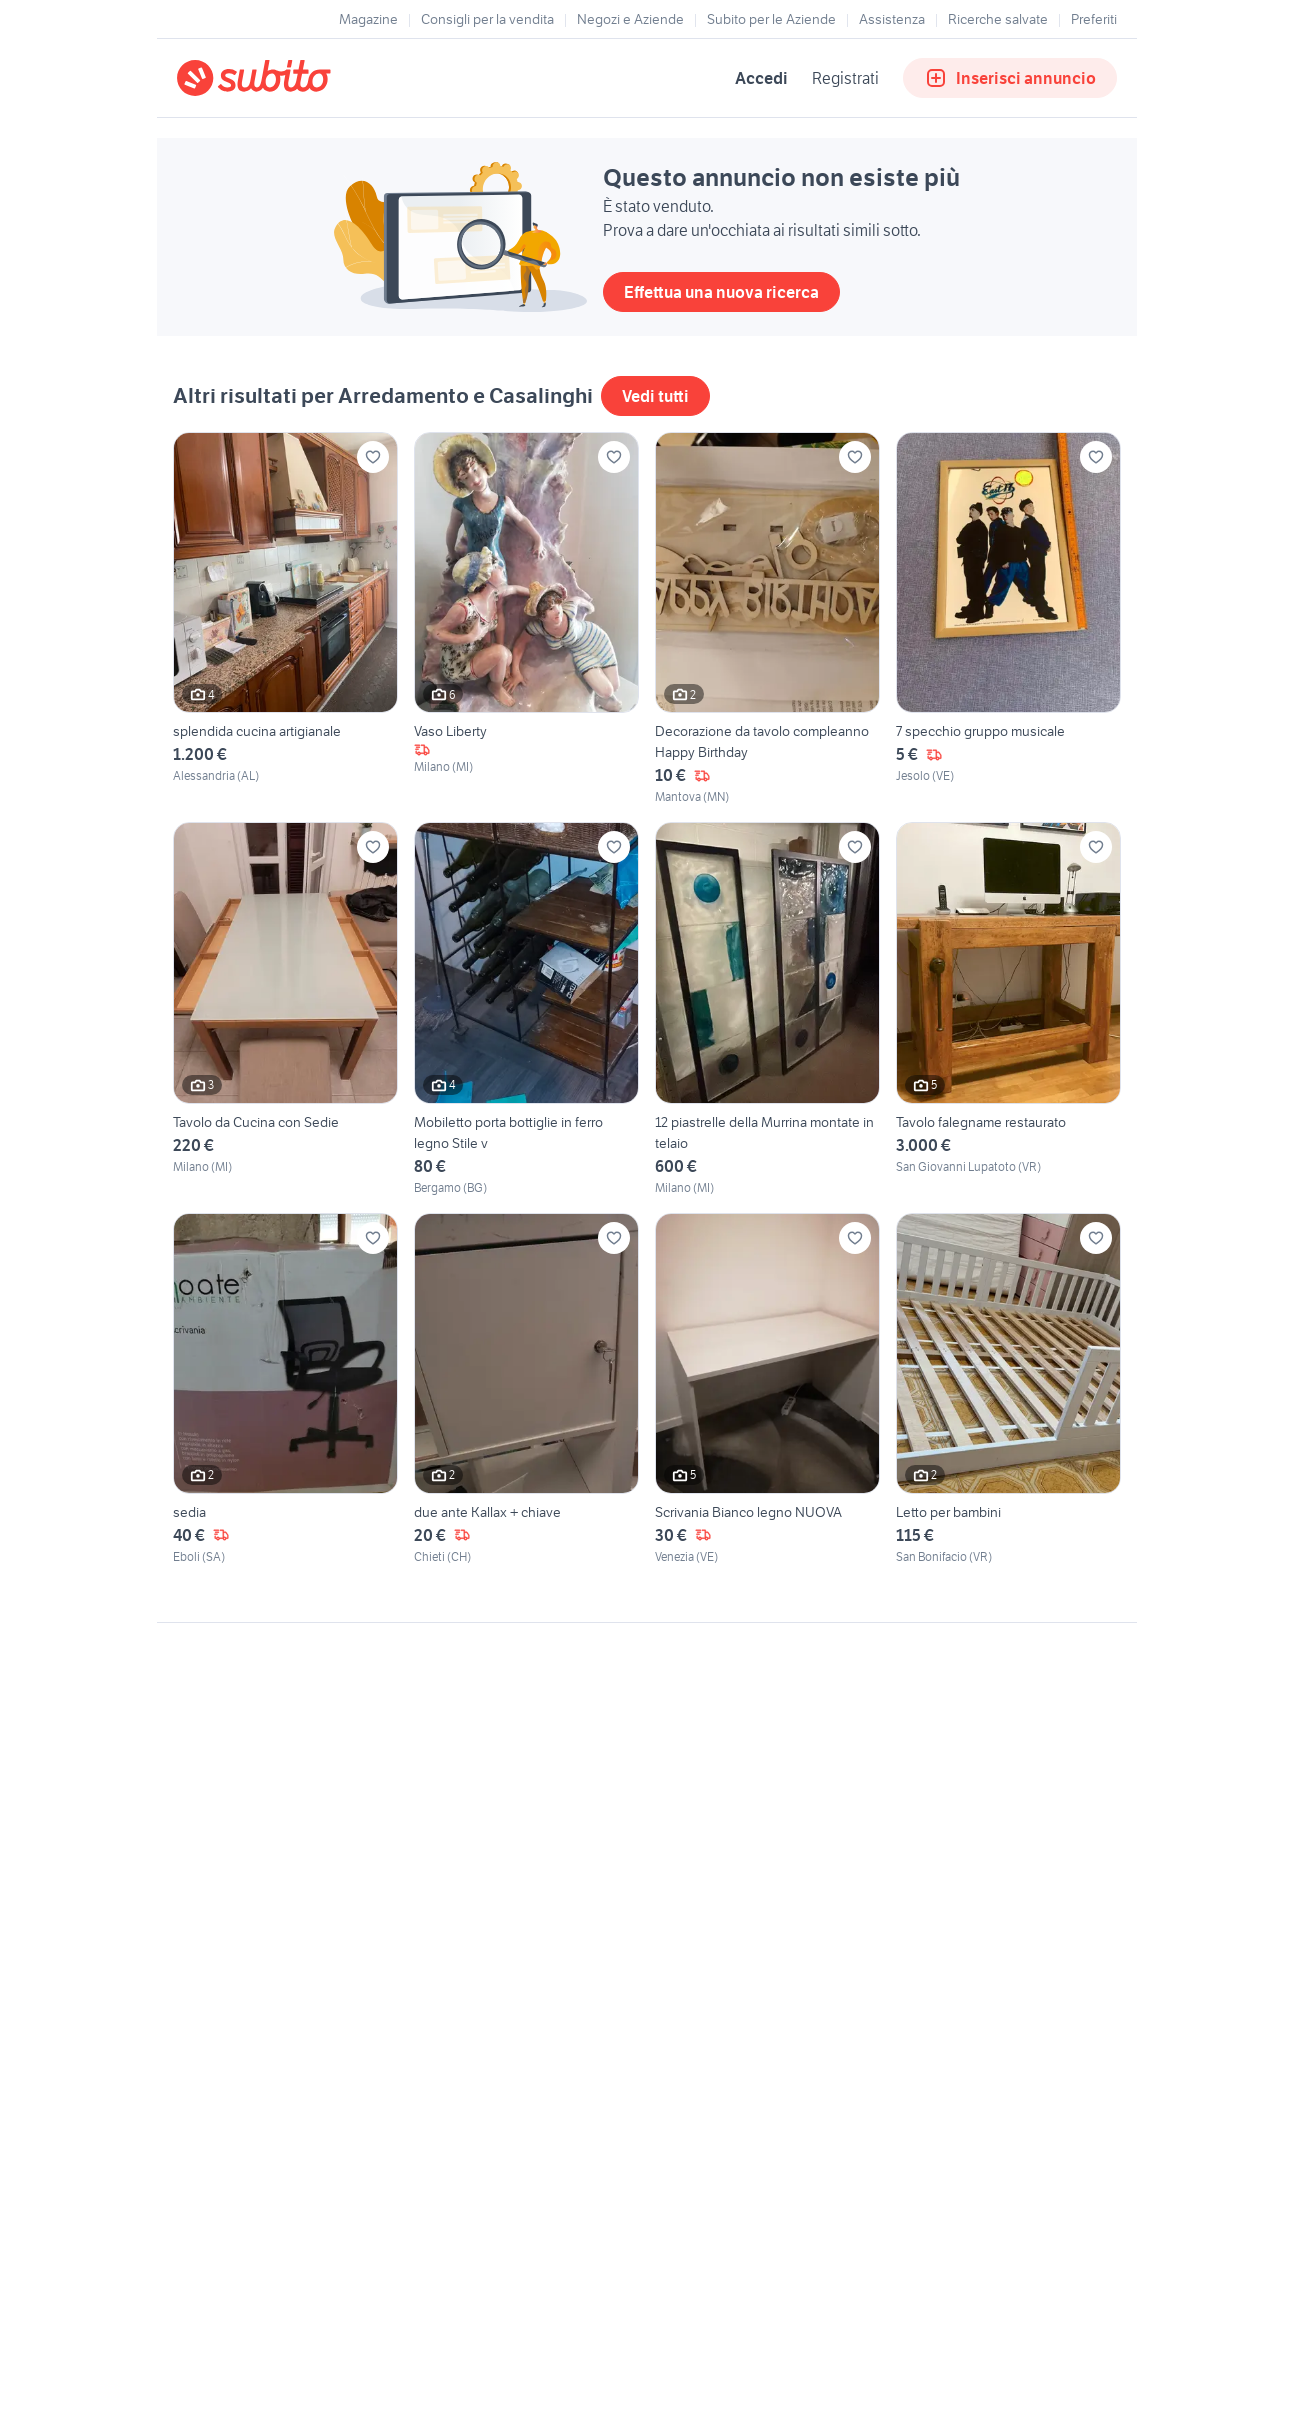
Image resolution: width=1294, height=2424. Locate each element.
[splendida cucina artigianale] (285, 619)
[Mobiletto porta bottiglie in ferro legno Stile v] (526, 1009)
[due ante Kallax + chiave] (526, 1389)
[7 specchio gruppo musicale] (1008, 619)
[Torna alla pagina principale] (292, 78)
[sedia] (285, 1389)
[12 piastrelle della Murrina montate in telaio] (767, 1009)
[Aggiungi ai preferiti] (373, 457)
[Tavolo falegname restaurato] (1008, 1009)
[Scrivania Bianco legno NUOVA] (767, 1389)
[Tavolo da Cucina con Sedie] (285, 1009)
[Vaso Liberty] (526, 619)
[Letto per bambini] (1008, 1389)
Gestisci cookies (227, 1928)
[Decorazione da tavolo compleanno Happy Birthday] (767, 619)
